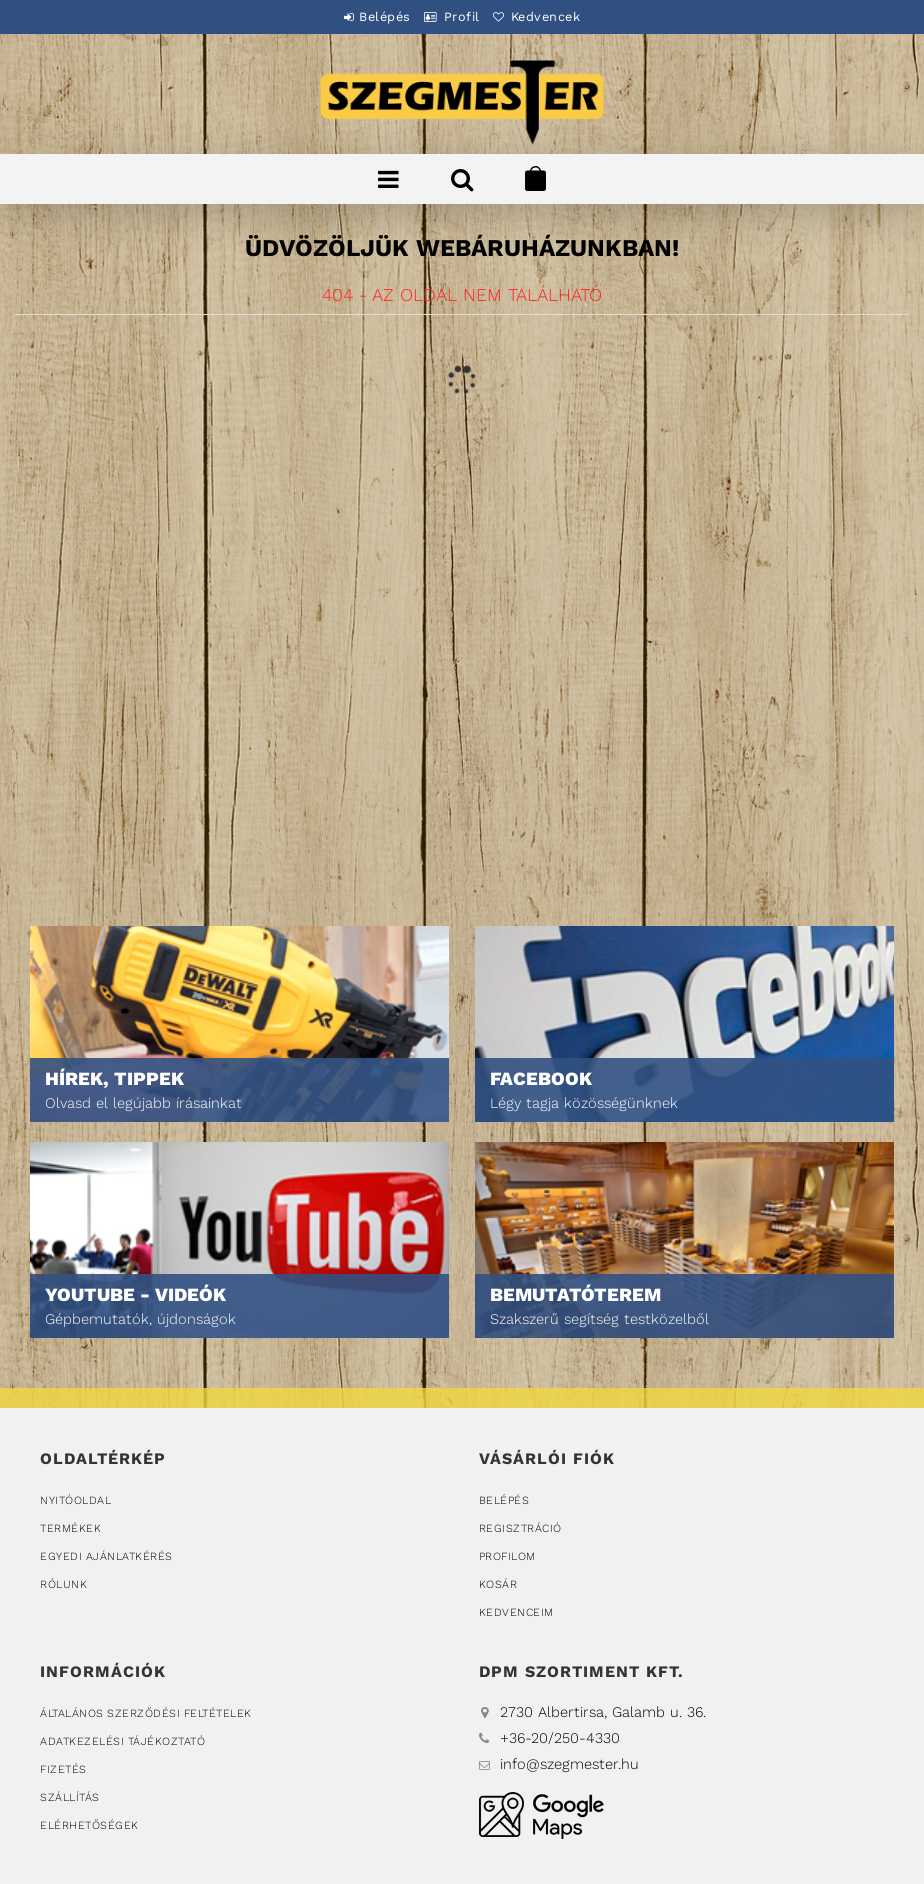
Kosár (498, 1584)
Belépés (369, 16)
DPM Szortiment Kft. (541, 1815)
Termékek (70, 1528)
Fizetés (63, 1769)
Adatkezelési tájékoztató (122, 1741)
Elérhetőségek (89, 1825)
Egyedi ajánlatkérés (106, 1556)
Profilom (507, 1556)
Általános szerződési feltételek (146, 1713)
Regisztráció (520, 1528)
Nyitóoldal (75, 1500)
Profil (462, 16)
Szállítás (70, 1797)
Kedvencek (562, 16)
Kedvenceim (516, 1612)
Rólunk (63, 1584)
